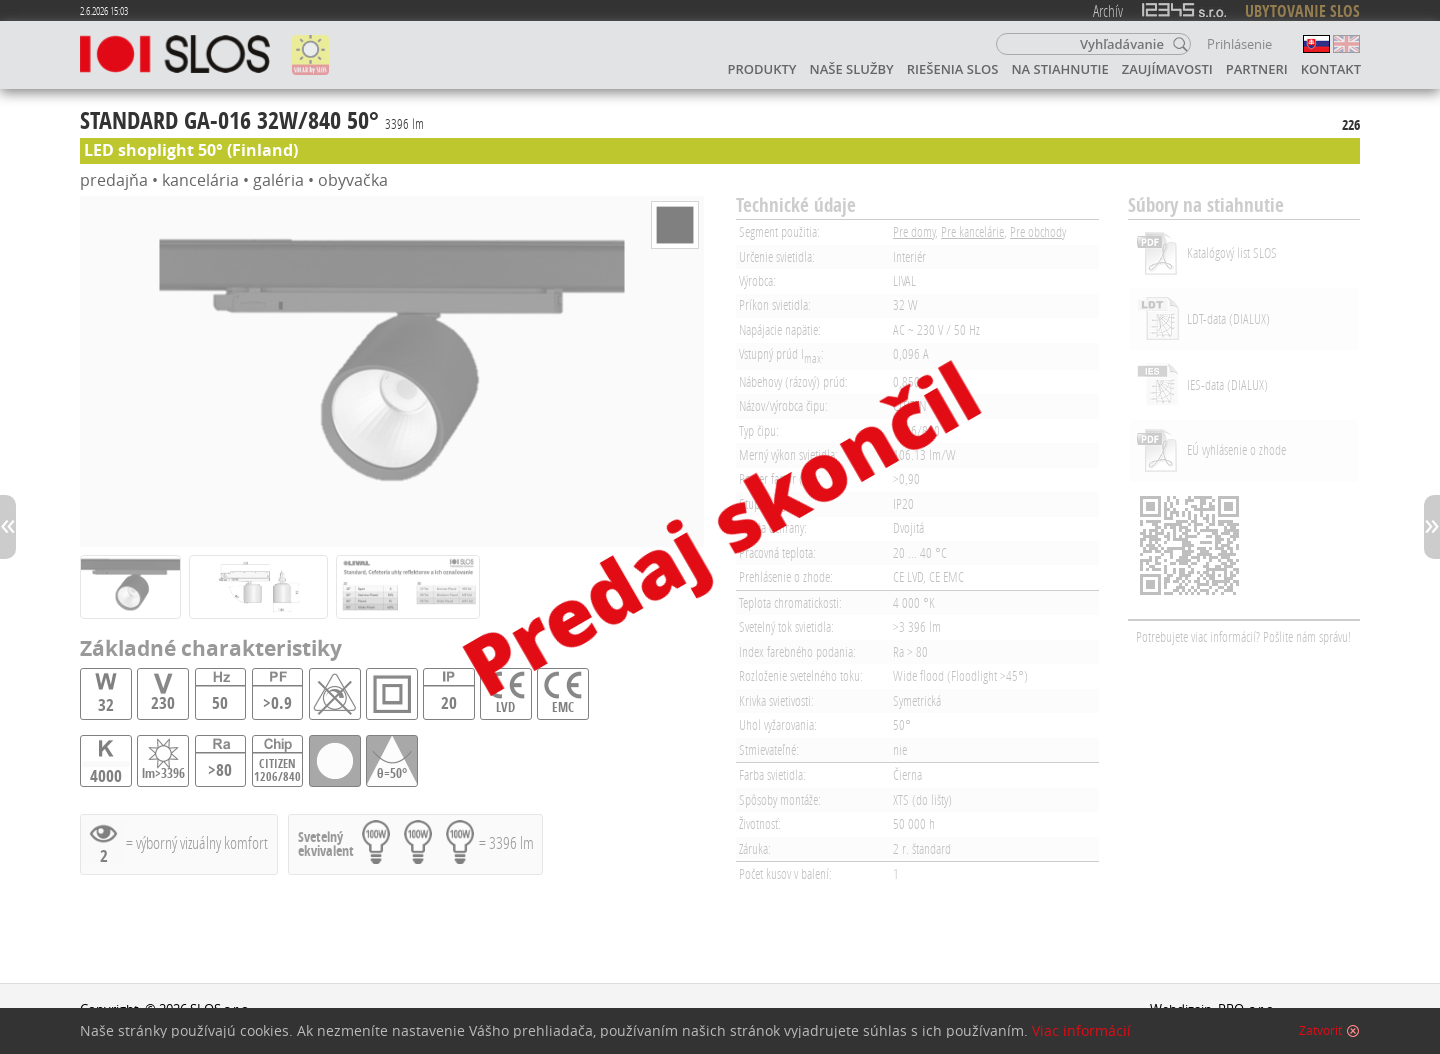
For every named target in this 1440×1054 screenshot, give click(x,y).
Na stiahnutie (1059, 69)
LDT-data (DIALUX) (1228, 318)
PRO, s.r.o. (1247, 1009)
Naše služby (852, 69)
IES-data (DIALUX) (1227, 384)
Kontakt (1331, 69)
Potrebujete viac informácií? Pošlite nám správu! (1243, 636)
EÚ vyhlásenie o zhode (1236, 449)
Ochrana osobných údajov (158, 1028)
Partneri (1257, 69)
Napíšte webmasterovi (1217, 1028)
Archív (1108, 10)
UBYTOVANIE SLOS (1302, 11)
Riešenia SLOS (953, 69)
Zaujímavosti (1167, 69)
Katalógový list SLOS (1232, 252)
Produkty (762, 69)
